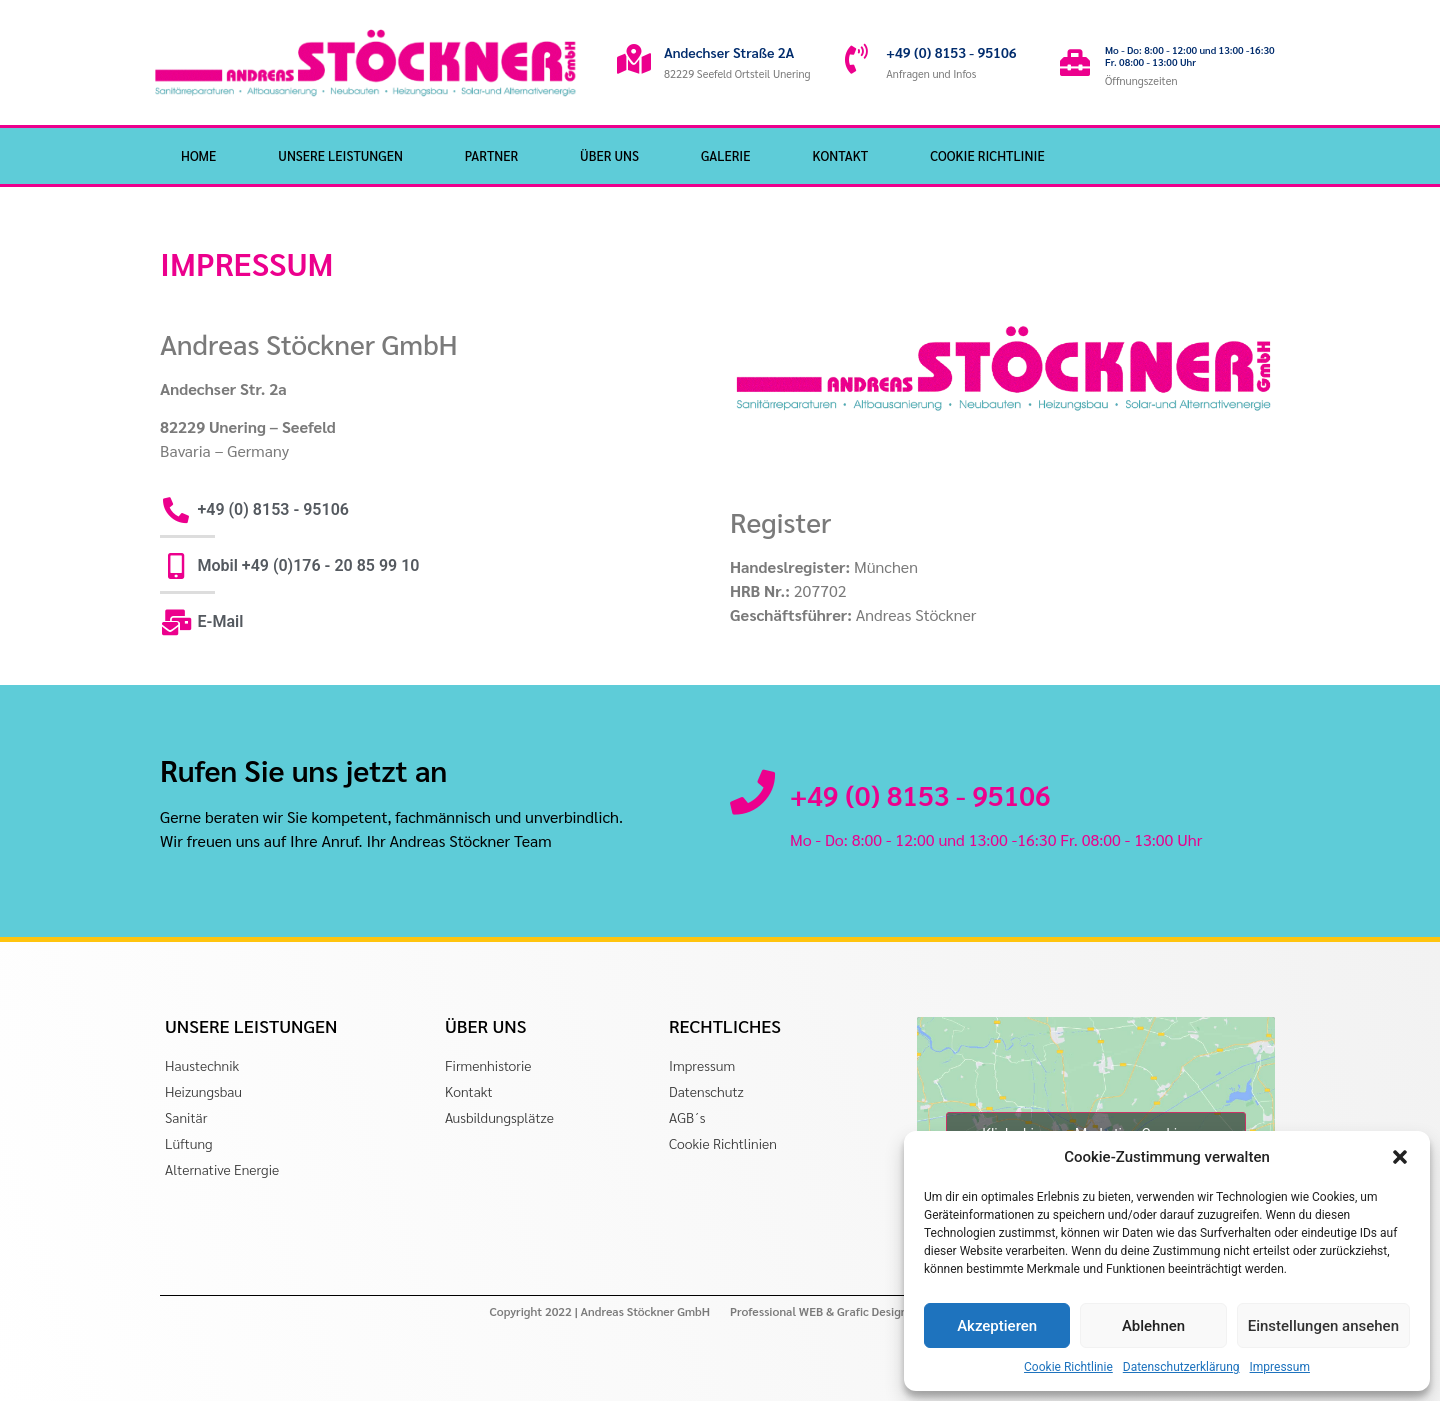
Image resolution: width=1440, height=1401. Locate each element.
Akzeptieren (997, 1326)
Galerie (726, 155)
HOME (198, 155)
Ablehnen (1153, 1326)
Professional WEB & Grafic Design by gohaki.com (859, 1311)
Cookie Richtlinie (1068, 1367)
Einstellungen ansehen (1323, 1326)
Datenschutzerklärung (1181, 1367)
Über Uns (609, 155)
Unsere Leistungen (340, 155)
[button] (1400, 1157)
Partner (491, 155)
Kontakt (840, 155)
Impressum (1280, 1367)
